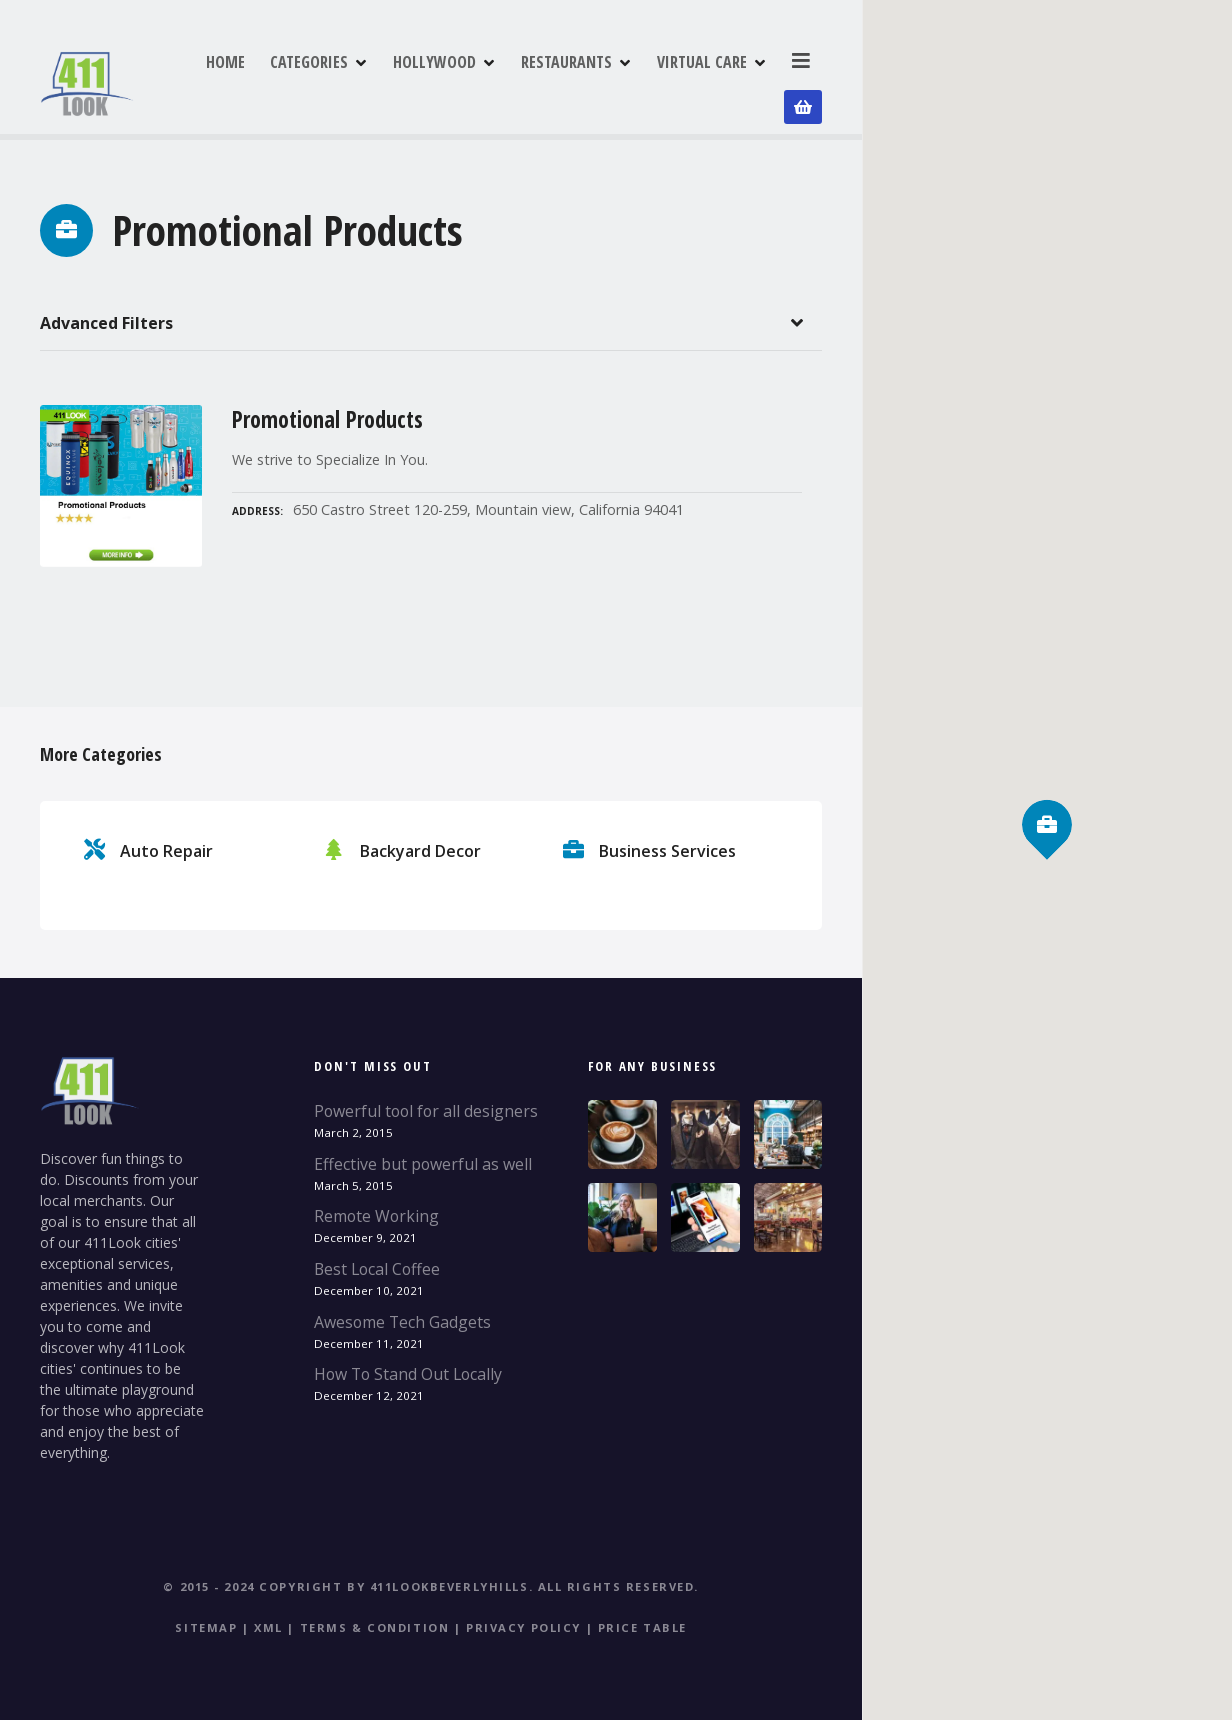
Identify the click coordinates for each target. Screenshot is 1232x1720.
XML (268, 1621)
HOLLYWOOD (515, 79)
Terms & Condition (375, 1621)
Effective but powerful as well (423, 1157)
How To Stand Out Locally (408, 1368)
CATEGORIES (390, 79)
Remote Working (376, 1210)
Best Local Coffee (377, 1263)
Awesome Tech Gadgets (402, 1315)
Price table (642, 1621)
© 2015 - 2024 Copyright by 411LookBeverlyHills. (348, 1580)
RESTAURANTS (647, 79)
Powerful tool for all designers (426, 1105)
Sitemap (206, 1621)
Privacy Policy (523, 1621)
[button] (1047, 790)
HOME (306, 79)
